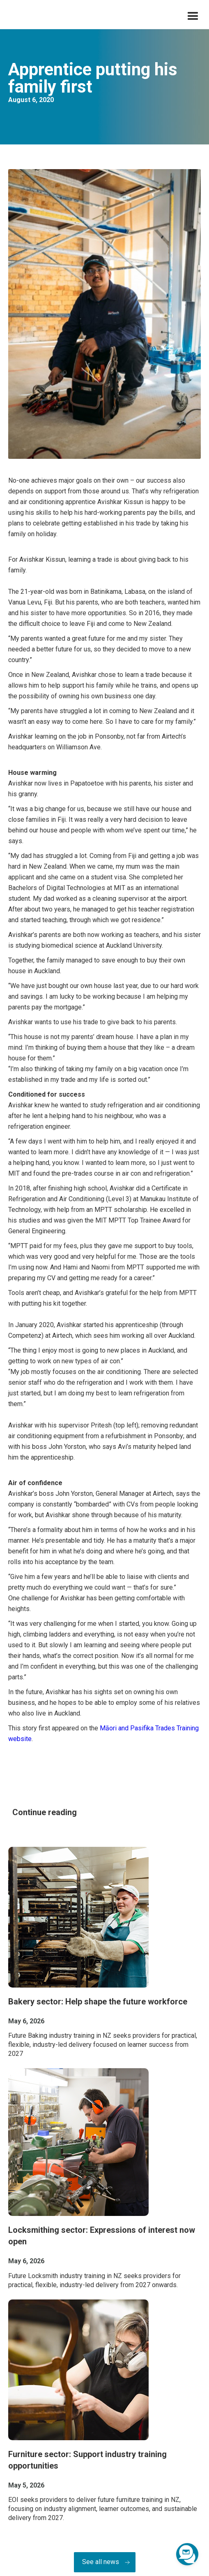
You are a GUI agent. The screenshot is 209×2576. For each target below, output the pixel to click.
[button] (193, 16)
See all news (100, 2562)
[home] (6, 17)
